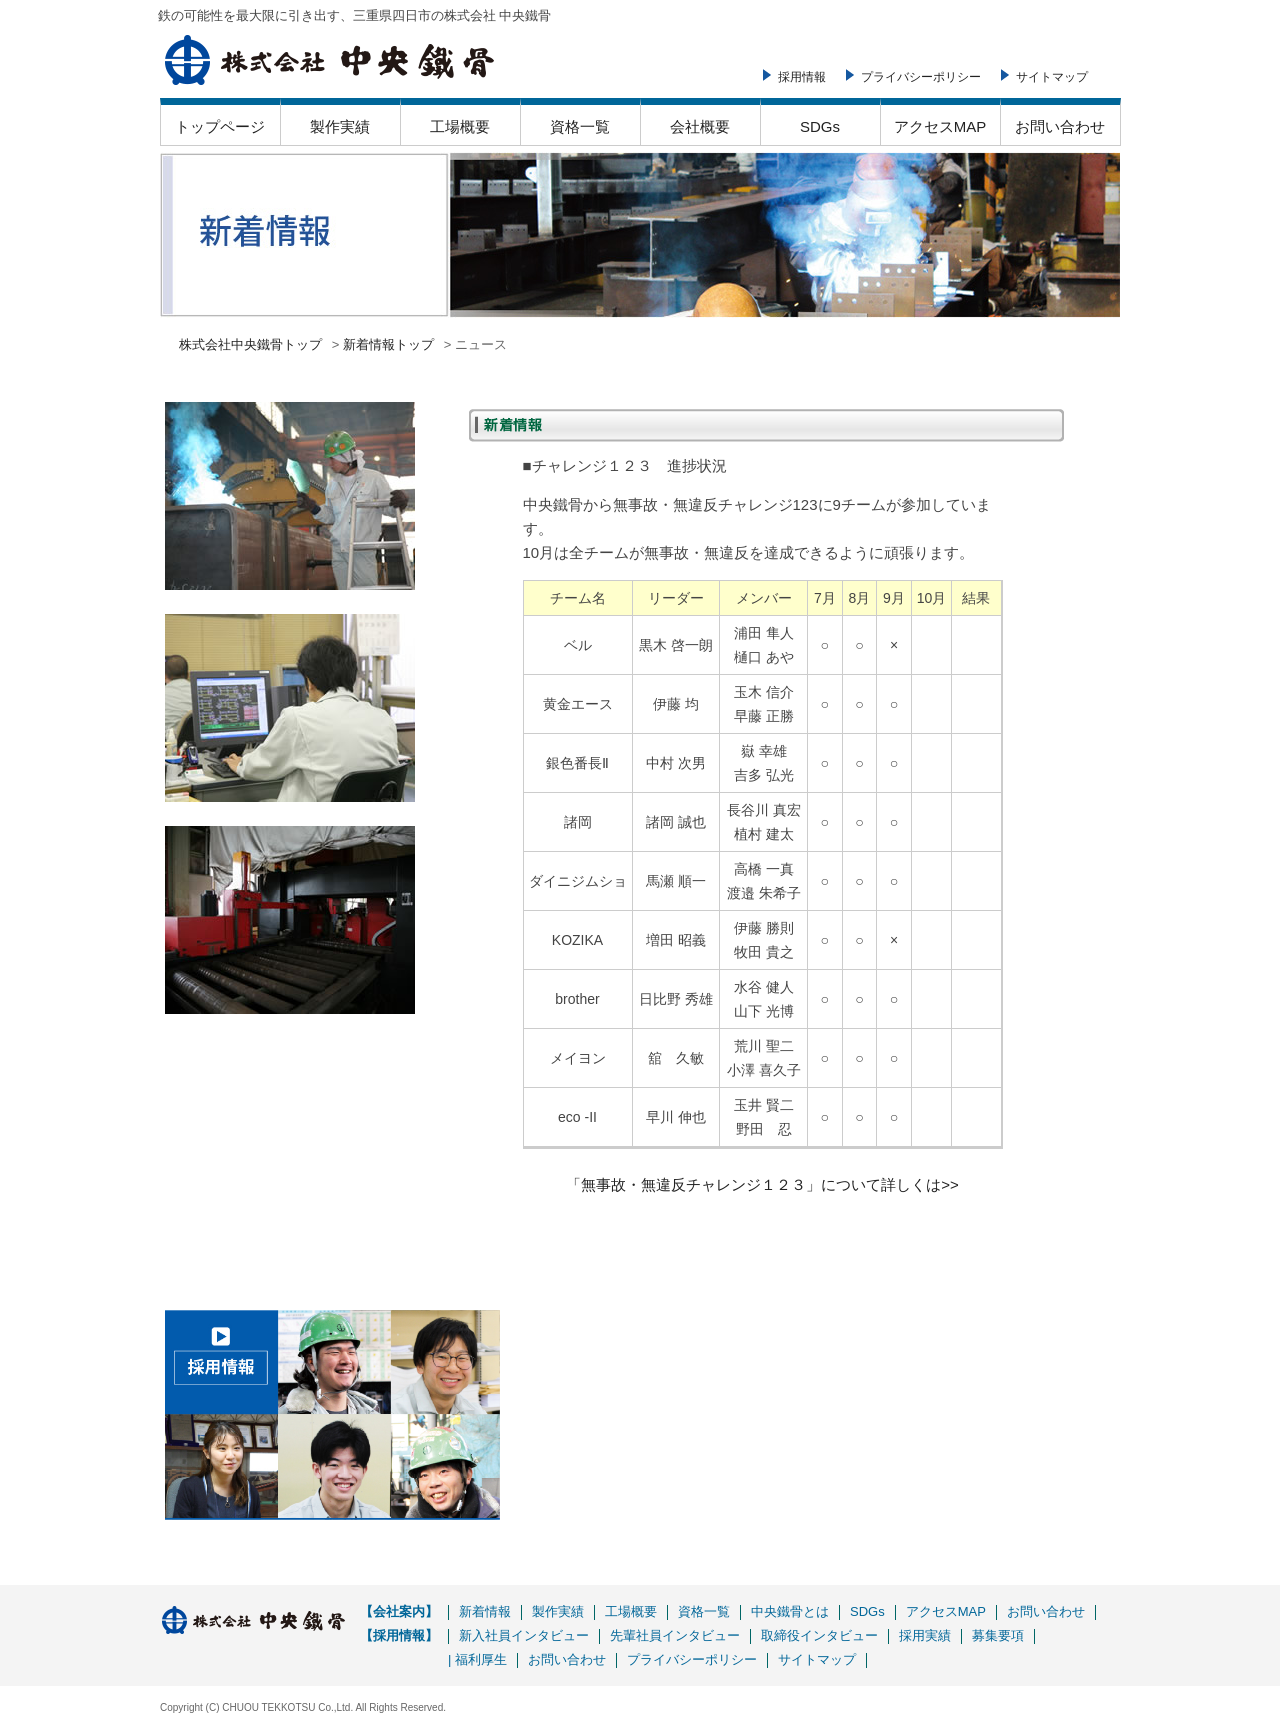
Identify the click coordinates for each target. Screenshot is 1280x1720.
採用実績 (925, 1635)
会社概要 (700, 126)
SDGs (820, 126)
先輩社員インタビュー (675, 1635)
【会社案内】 (399, 1611)
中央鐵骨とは (790, 1611)
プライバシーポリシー (921, 77)
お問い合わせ (1060, 126)
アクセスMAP (940, 126)
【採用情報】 (399, 1635)
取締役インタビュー (819, 1635)
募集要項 (998, 1635)
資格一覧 (580, 126)
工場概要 (460, 126)
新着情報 (485, 1611)
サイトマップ (1052, 77)
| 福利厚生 (477, 1659)
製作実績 (340, 126)
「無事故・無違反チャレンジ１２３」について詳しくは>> (762, 1184)
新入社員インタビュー (524, 1635)
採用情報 (802, 77)
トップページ (220, 126)
